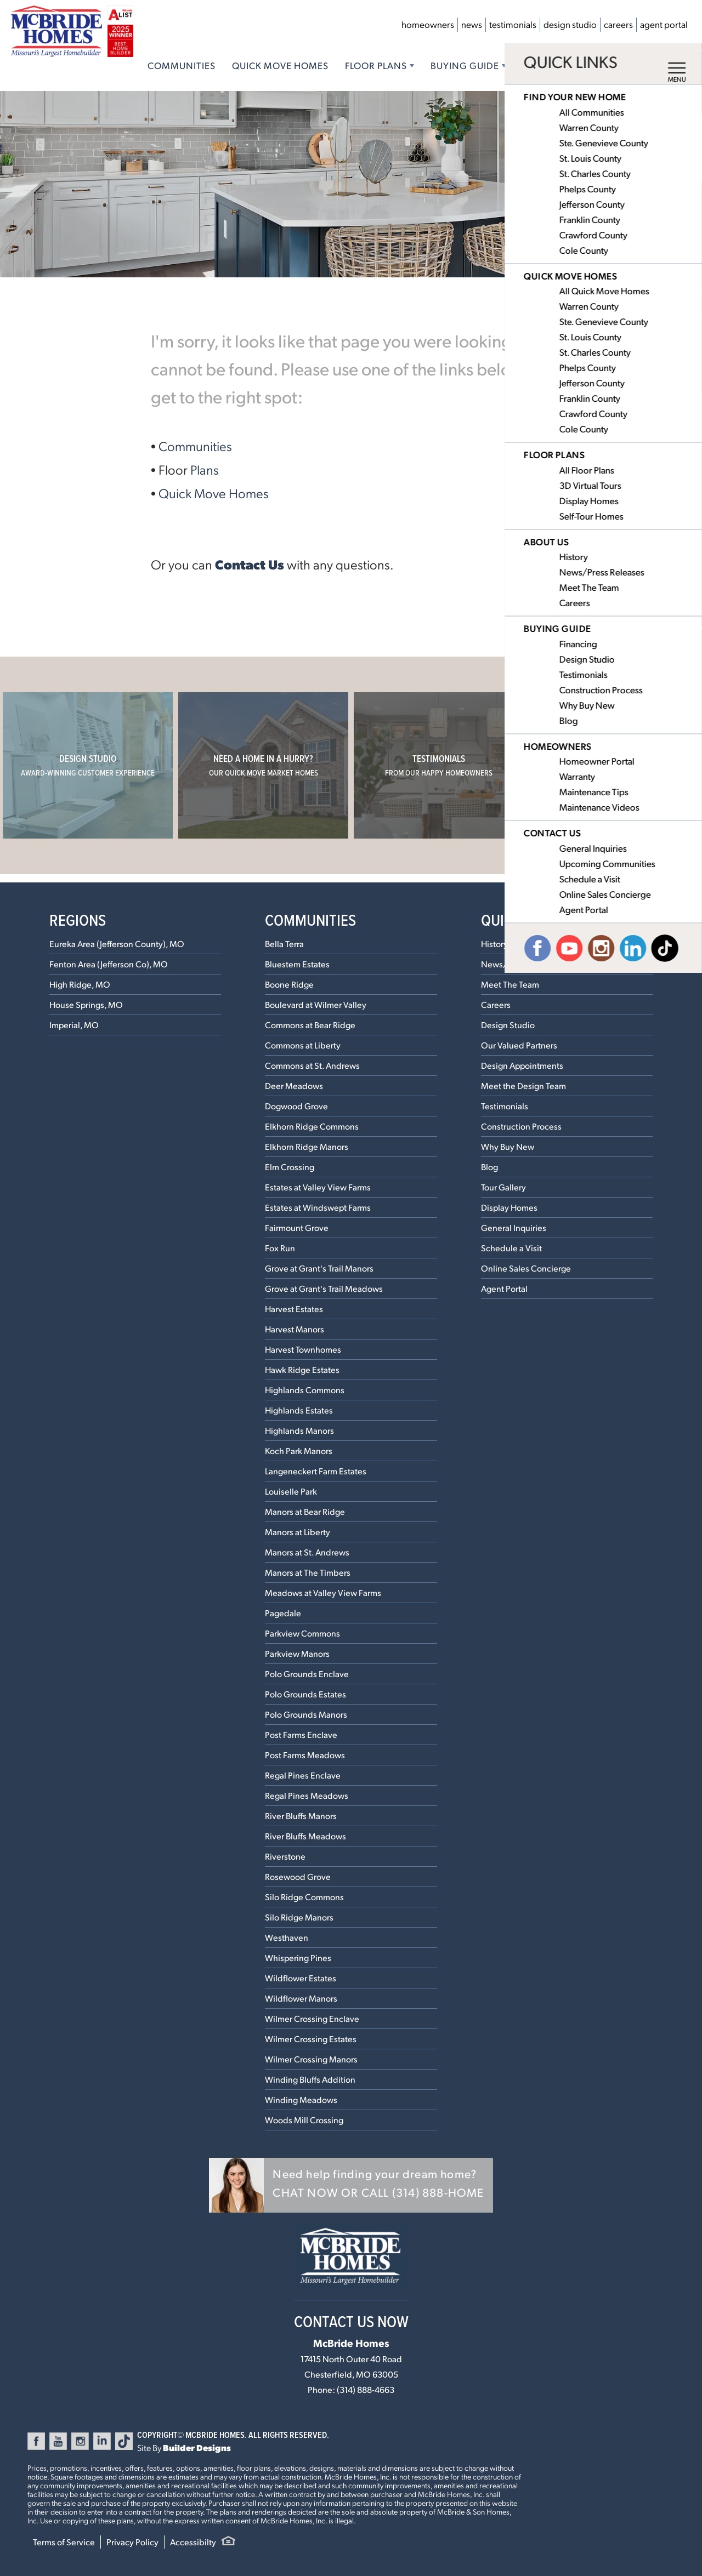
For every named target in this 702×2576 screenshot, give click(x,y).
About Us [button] (546, 65)
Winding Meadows (301, 2099)
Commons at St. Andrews (312, 1065)
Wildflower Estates (300, 1978)
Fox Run (280, 1247)
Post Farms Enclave (301, 1734)
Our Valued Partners (519, 1045)
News (471, 24)
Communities (182, 65)
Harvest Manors (294, 1329)
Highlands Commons (304, 1389)
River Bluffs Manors (301, 1815)
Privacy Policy (132, 2541)
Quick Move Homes (280, 65)
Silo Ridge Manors (299, 1917)
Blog (489, 1166)
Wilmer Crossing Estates (310, 2038)
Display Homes (509, 1207)
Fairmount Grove (297, 1227)
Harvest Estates (294, 1308)
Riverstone (285, 1856)
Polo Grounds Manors (306, 1714)
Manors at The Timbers (307, 1572)
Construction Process (521, 1126)
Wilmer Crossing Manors (311, 2059)
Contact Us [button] (623, 65)
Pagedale (283, 1612)
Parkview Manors (297, 1653)
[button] (350, 2185)
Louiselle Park (291, 1491)
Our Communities (614, 765)
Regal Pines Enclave (303, 1775)
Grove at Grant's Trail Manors (319, 1268)
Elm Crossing (289, 1166)
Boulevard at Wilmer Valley (315, 1004)
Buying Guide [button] (465, 65)
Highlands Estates (299, 1410)
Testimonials (512, 24)
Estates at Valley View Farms (318, 1187)
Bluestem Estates (297, 964)
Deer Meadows (294, 1085)
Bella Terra (284, 943)
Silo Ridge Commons (304, 1896)
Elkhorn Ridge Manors (306, 1146)
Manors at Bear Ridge (305, 1511)
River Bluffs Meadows (305, 1836)
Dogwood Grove (296, 1106)
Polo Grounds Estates (305, 1694)
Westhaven (286, 1937)
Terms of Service (64, 2541)
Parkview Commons (302, 1633)
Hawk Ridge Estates (302, 1369)
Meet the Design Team (523, 1085)
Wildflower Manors (301, 1998)
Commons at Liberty (303, 1045)
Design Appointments (522, 1065)
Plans (204, 469)
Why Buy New (507, 1146)
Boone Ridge (289, 984)
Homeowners (427, 24)
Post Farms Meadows (305, 1754)
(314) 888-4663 (365, 2389)
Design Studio (570, 24)
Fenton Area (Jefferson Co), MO (108, 964)
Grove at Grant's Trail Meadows (324, 1288)
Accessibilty (193, 2541)
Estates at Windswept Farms (318, 1207)
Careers (618, 24)
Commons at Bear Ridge (310, 1024)
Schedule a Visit (511, 1247)
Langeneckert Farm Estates (315, 1471)
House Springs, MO (86, 1004)
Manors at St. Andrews (307, 1552)
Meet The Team (510, 984)
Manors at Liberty (297, 1531)
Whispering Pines (298, 1957)
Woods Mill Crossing (304, 2119)
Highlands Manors (299, 1430)
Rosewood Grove (298, 1876)
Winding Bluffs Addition (310, 2079)
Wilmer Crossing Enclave (312, 2018)
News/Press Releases (522, 964)
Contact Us (249, 564)
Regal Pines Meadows (306, 1795)
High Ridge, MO (79, 984)
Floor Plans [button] (376, 65)
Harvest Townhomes (303, 1349)
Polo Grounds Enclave (307, 1673)
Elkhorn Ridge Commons (312, 1126)
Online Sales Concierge (526, 1268)
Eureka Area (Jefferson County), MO (116, 943)
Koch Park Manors (298, 1450)
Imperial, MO (74, 1024)
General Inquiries (513, 1227)
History (494, 943)
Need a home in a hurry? (263, 765)
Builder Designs (197, 2447)
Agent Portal (664, 24)
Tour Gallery (503, 1187)
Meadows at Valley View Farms (323, 1592)
